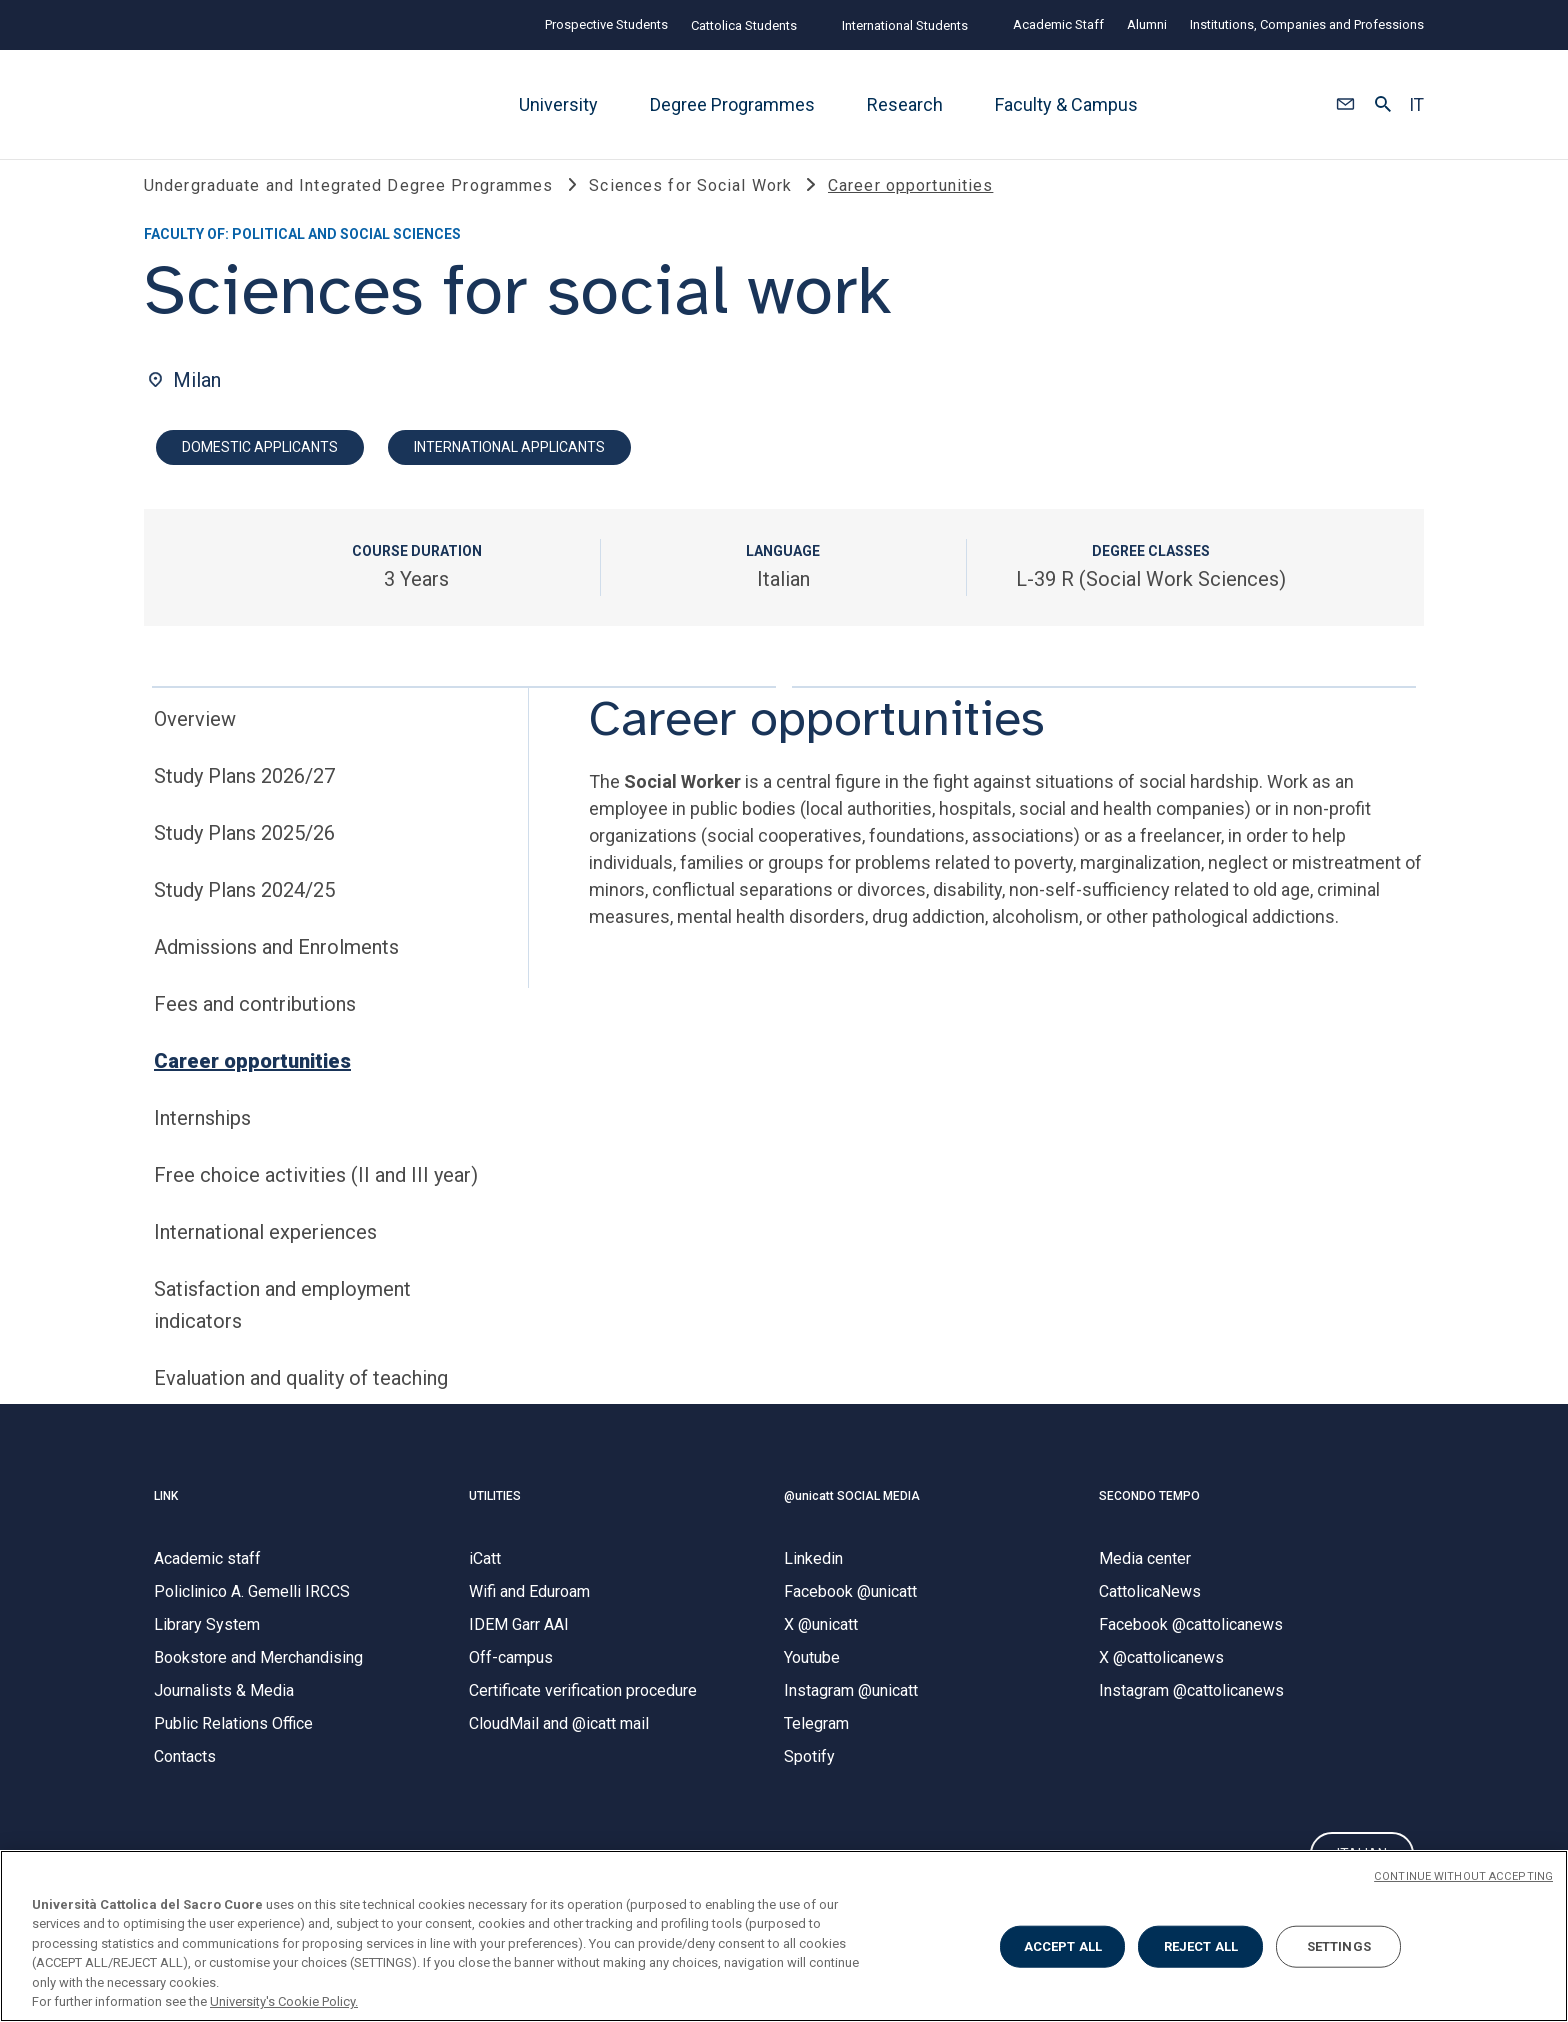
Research (905, 104)
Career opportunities (252, 1082)
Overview (195, 740)
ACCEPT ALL (1063, 1946)
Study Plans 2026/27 (244, 797)
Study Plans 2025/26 (244, 854)
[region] (784, 1936)
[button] (1345, 105)
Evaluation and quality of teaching (301, 1399)
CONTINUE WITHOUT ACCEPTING (1463, 1876)
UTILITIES (495, 1516)
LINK (166, 1516)
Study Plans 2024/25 (244, 911)
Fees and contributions (255, 1025)
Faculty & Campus (1066, 104)
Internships (202, 1139)
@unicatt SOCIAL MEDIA (852, 1516)
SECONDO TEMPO (1149, 1516)
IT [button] (1416, 105)
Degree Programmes (732, 104)
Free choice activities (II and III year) (316, 1196)
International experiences (265, 1253)
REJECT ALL (1201, 1946)
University (558, 104)
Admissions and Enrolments (276, 968)
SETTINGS (1339, 1946)
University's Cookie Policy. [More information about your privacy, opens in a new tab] (284, 2001)
